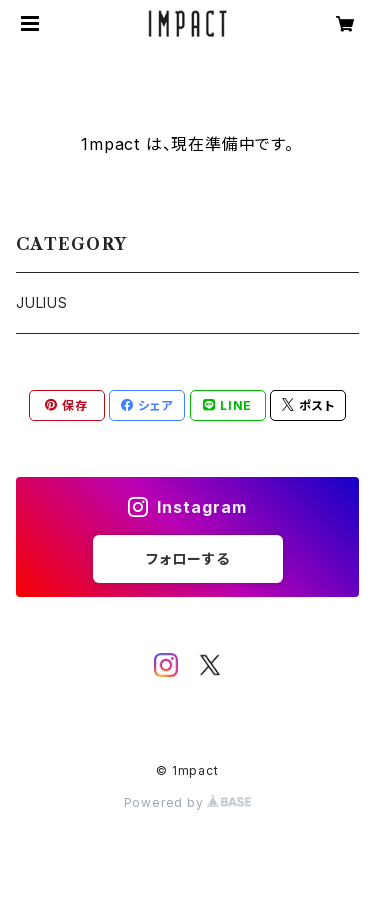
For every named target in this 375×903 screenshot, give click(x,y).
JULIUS (42, 302)
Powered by (188, 802)
